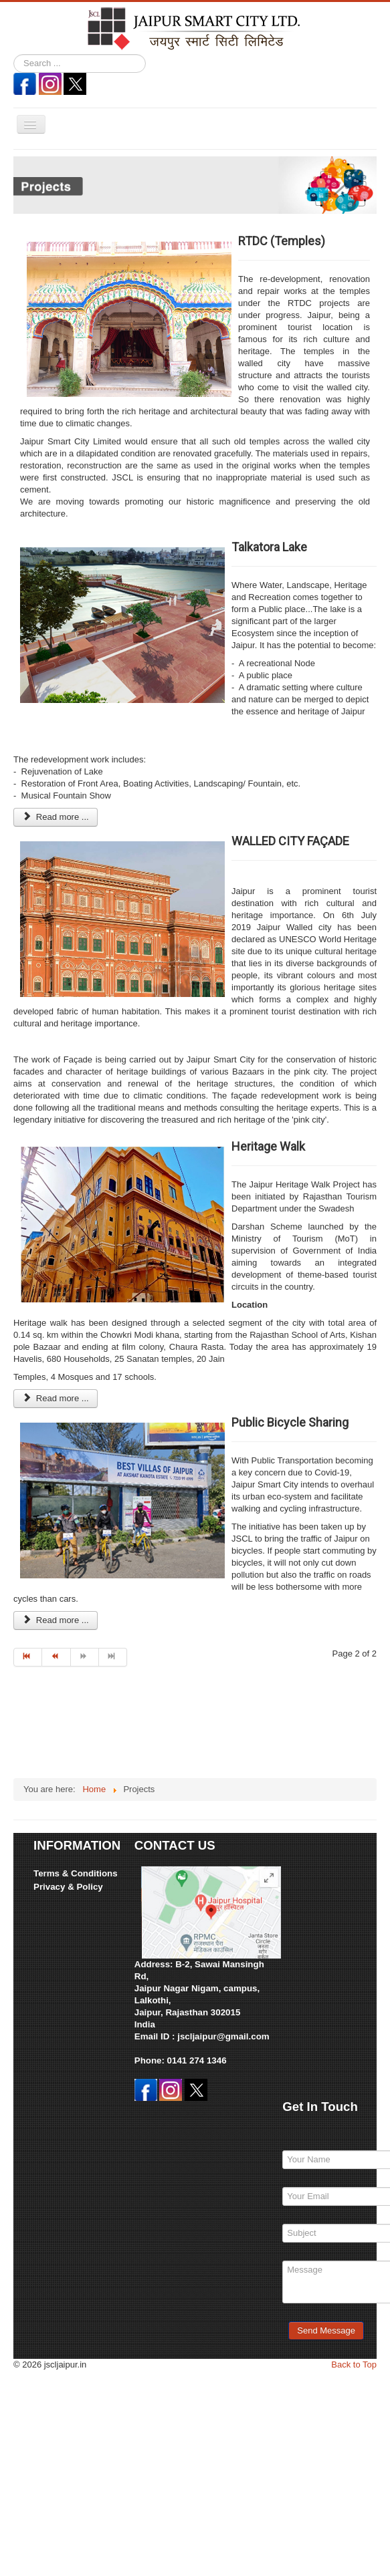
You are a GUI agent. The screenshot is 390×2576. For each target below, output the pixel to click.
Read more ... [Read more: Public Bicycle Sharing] (55, 1620)
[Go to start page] (27, 1657)
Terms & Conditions (75, 1873)
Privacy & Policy (68, 1887)
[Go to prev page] (56, 1657)
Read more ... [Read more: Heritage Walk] (55, 1398)
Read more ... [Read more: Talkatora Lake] (55, 817)
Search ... (13, 54)
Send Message (326, 2330)
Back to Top (354, 2364)
